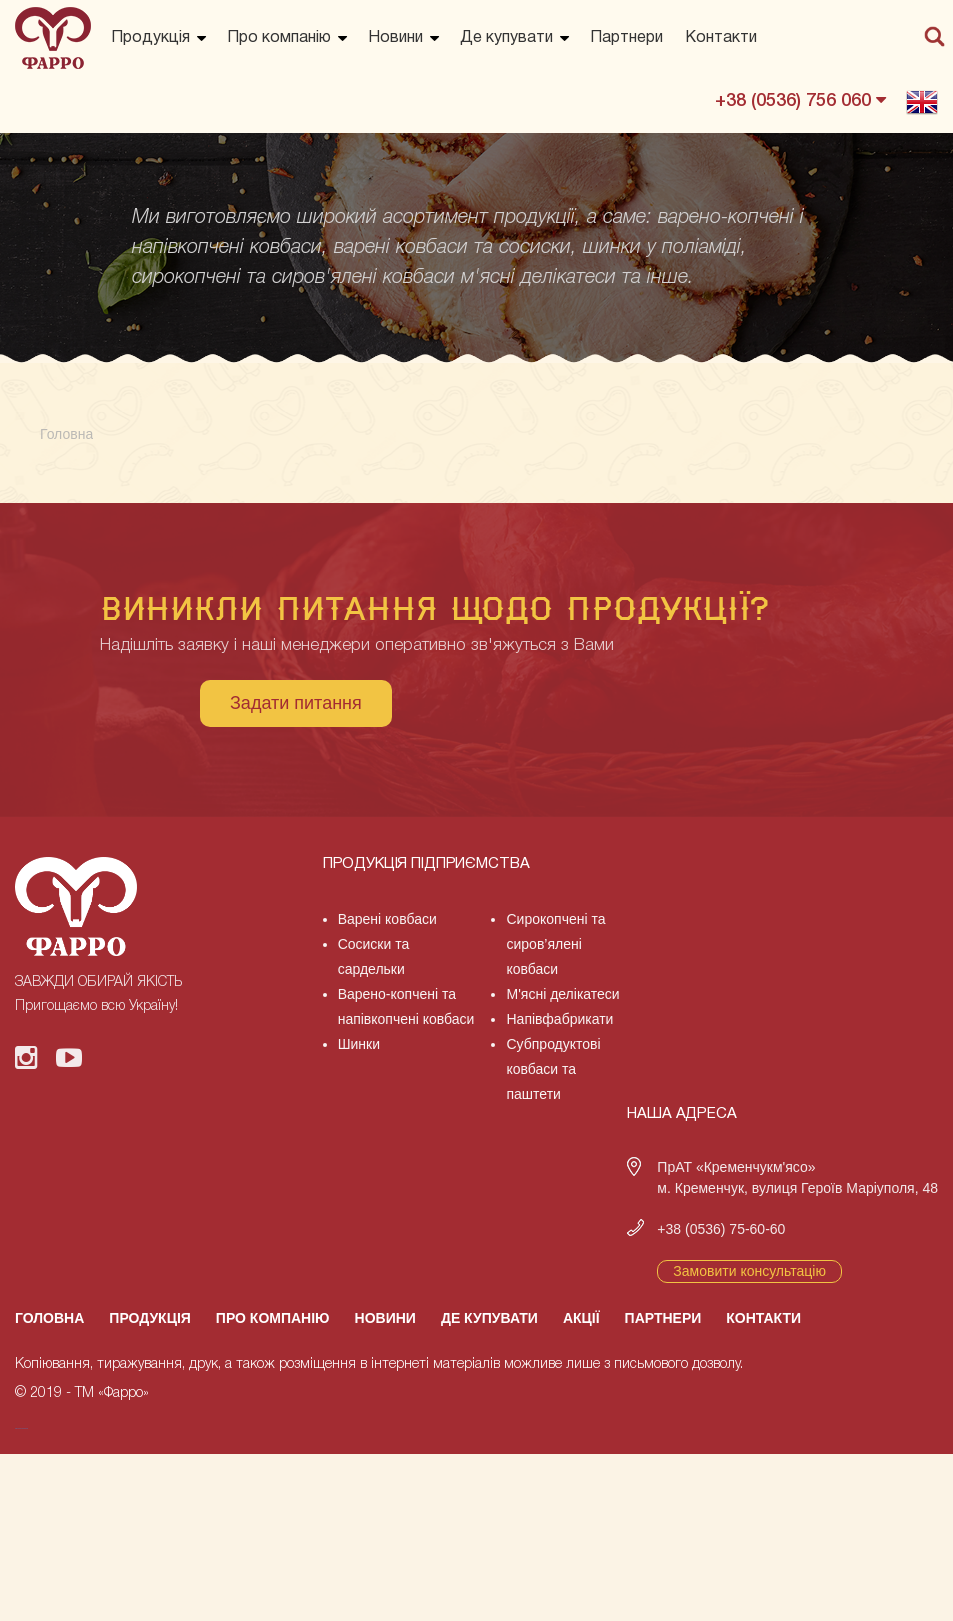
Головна (49, 1318)
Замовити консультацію (749, 1271)
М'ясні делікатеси (562, 994)
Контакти (721, 38)
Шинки (359, 1044)
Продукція (150, 38)
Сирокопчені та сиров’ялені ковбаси (555, 944)
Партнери (626, 38)
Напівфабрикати (559, 1019)
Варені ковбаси (387, 919)
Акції (581, 1318)
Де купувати (506, 38)
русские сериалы (21, 1428)
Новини (395, 38)
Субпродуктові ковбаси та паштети (553, 1069)
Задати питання (296, 703)
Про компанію (279, 38)
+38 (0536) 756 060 (800, 100)
